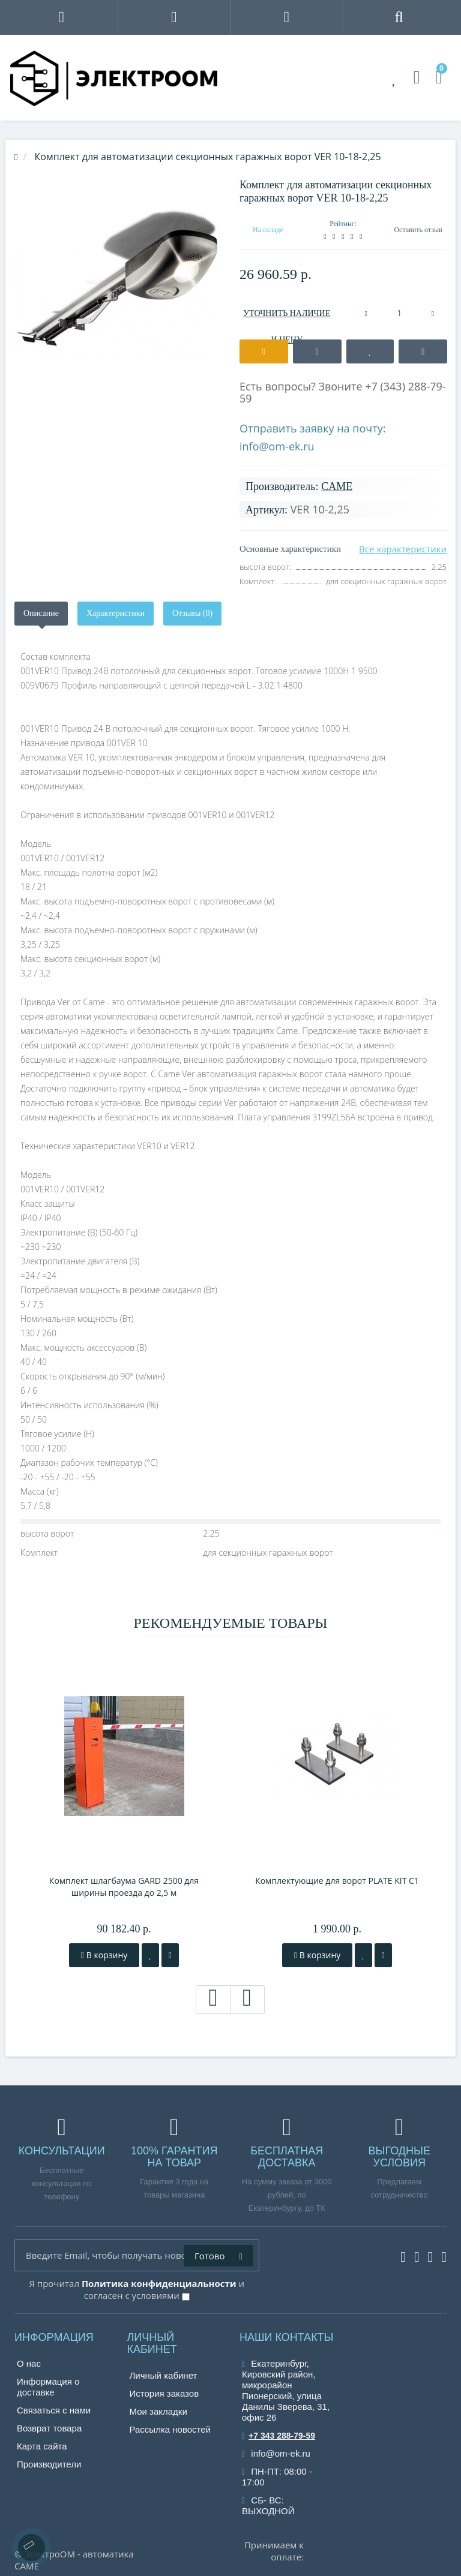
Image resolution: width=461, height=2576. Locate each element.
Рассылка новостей (170, 2429)
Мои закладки (158, 2411)
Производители (49, 2464)
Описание (41, 613)
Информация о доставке (48, 2386)
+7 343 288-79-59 (278, 2435)
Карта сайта (42, 2446)
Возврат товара (49, 2428)
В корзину (104, 1955)
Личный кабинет (163, 2375)
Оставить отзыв (418, 230)
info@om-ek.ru (277, 446)
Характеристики (115, 613)
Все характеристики (403, 549)
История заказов (164, 2393)
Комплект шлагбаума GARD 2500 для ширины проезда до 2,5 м (124, 1886)
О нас (29, 2363)
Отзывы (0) (192, 613)
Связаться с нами (54, 2410)
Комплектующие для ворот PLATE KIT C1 (337, 1880)
